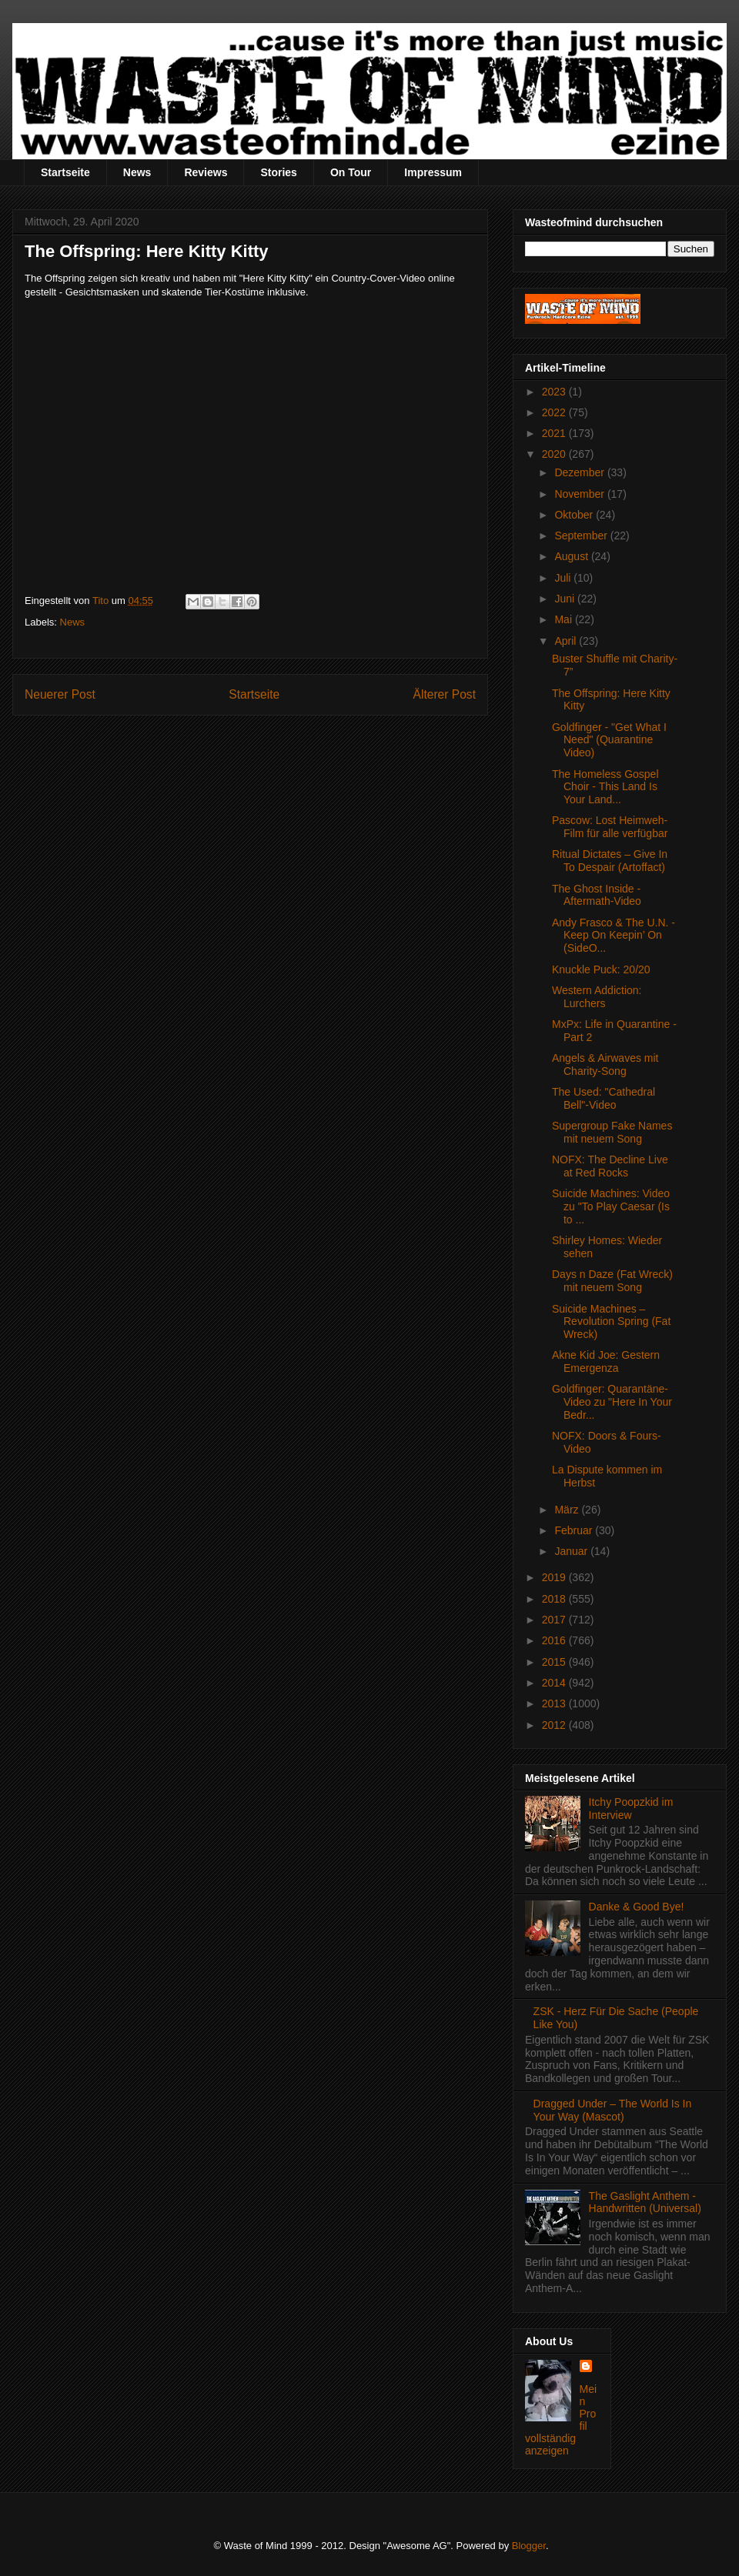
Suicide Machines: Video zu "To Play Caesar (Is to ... (611, 1206)
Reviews (205, 172)
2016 (555, 1640)
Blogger (529, 2545)
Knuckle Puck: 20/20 (601, 969)
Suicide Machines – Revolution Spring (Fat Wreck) (611, 1322)
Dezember (580, 472)
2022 (555, 412)
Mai (564, 619)
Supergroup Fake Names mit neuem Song (612, 1132)
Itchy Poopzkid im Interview (631, 1808)
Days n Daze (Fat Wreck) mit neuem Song (612, 1280)
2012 (555, 1725)
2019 (555, 1577)
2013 (555, 1703)
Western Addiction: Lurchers (596, 996)
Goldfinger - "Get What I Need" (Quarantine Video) (609, 740)
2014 (555, 1683)
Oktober (575, 515)
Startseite (65, 172)
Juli (563, 578)
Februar (574, 1530)
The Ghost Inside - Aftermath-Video (596, 895)
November (580, 494)
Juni (565, 598)
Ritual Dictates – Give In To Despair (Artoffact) (609, 860)
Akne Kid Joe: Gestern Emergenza (606, 1361)
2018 (555, 1599)
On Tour (350, 172)
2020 (555, 454)
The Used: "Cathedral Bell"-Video (603, 1098)
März (567, 1509)
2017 (555, 1619)
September (582, 535)
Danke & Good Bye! (636, 1906)
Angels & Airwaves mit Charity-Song (605, 1064)
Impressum (433, 172)
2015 (555, 1662)
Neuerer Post (60, 694)
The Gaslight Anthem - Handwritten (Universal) (645, 2202)
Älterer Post (444, 694)
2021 (555, 433)
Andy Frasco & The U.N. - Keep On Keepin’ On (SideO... (613, 935)
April (566, 641)
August (572, 556)
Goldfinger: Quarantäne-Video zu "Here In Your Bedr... (612, 1402)
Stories (278, 172)
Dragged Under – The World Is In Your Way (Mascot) (612, 2110)
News (137, 172)
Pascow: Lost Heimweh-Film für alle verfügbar (609, 826)
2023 (555, 391)
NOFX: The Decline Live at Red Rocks (610, 1166)
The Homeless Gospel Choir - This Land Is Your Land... (605, 787)
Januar (572, 1551)
